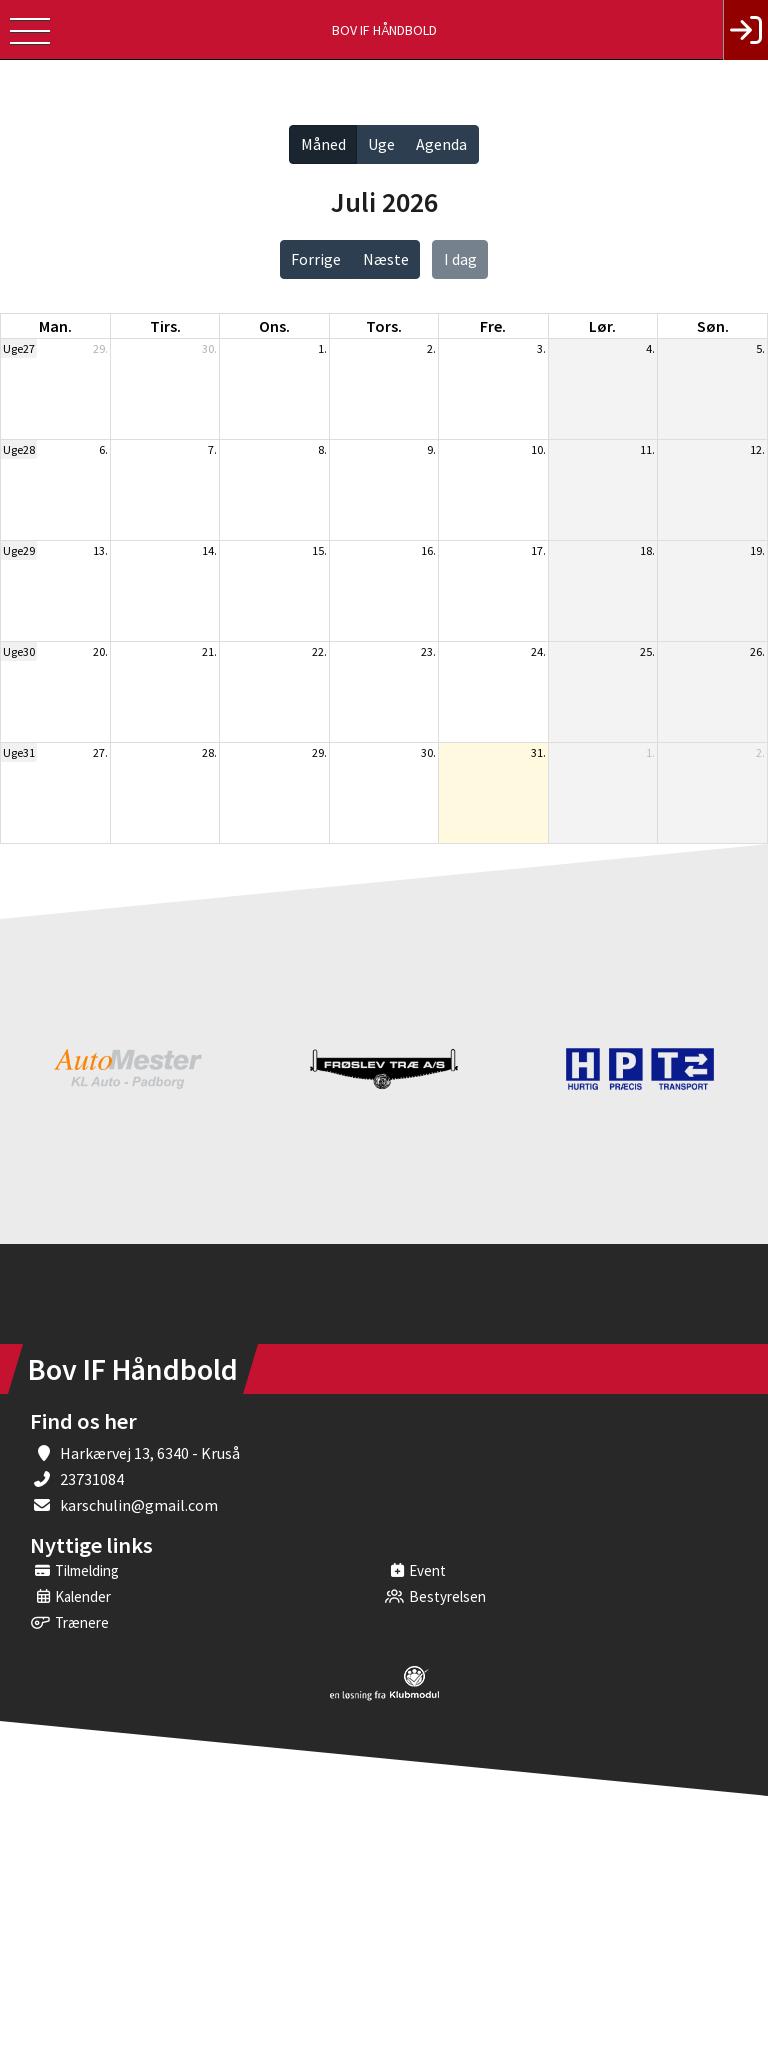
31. (538, 752)
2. (431, 348)
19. (757, 550)
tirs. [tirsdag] (165, 326)
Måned (323, 144)
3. (541, 348)
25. (647, 651)
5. (760, 348)
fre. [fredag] (493, 326)
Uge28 (19, 449)
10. (538, 449)
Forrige (316, 259)
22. (319, 651)
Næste (386, 259)
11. (647, 449)
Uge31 (19, 752)
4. (650, 348)
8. (322, 449)
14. (209, 550)
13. (100, 550)
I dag (460, 259)
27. (100, 752)
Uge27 (19, 348)
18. (647, 550)
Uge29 (19, 550)
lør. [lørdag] (602, 326)
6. (103, 449)
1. (322, 348)
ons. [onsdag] (274, 326)
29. (100, 348)
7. (212, 449)
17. (538, 550)
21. (209, 651)
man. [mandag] (55, 326)
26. (757, 651)
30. (209, 348)
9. (431, 449)
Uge (381, 144)
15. (319, 550)
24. (538, 651)
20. (100, 651)
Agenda (441, 144)
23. (428, 651)
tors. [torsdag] (384, 326)
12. (757, 449)
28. (209, 752)
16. (428, 550)
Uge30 (19, 651)
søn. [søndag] (713, 326)
